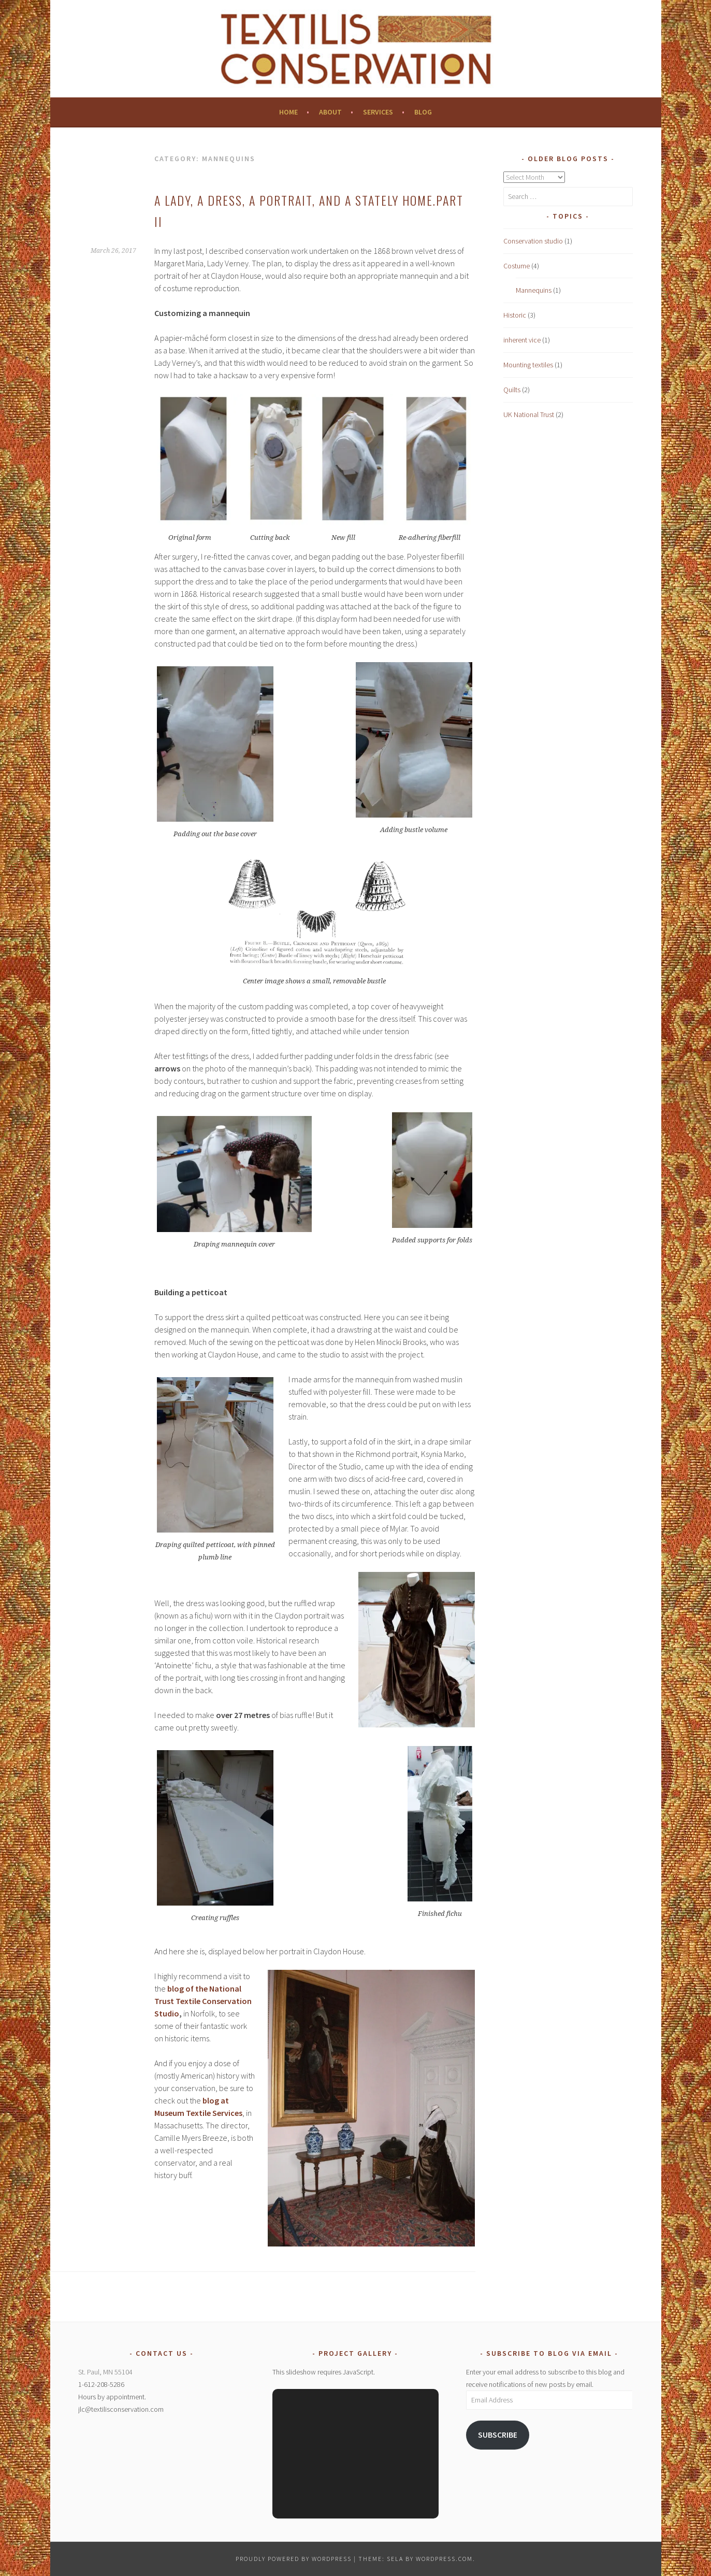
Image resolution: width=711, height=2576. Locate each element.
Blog (423, 112)
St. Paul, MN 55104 (105, 2372)
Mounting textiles (528, 364)
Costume (516, 265)
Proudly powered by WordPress (294, 2559)
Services (378, 112)
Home (288, 112)
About (330, 112)
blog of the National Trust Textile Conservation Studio (203, 2001)
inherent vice (522, 340)
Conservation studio (533, 241)
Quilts (511, 389)
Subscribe (497, 2435)
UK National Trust (528, 414)
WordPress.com (444, 2559)
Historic (514, 315)
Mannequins (534, 290)
